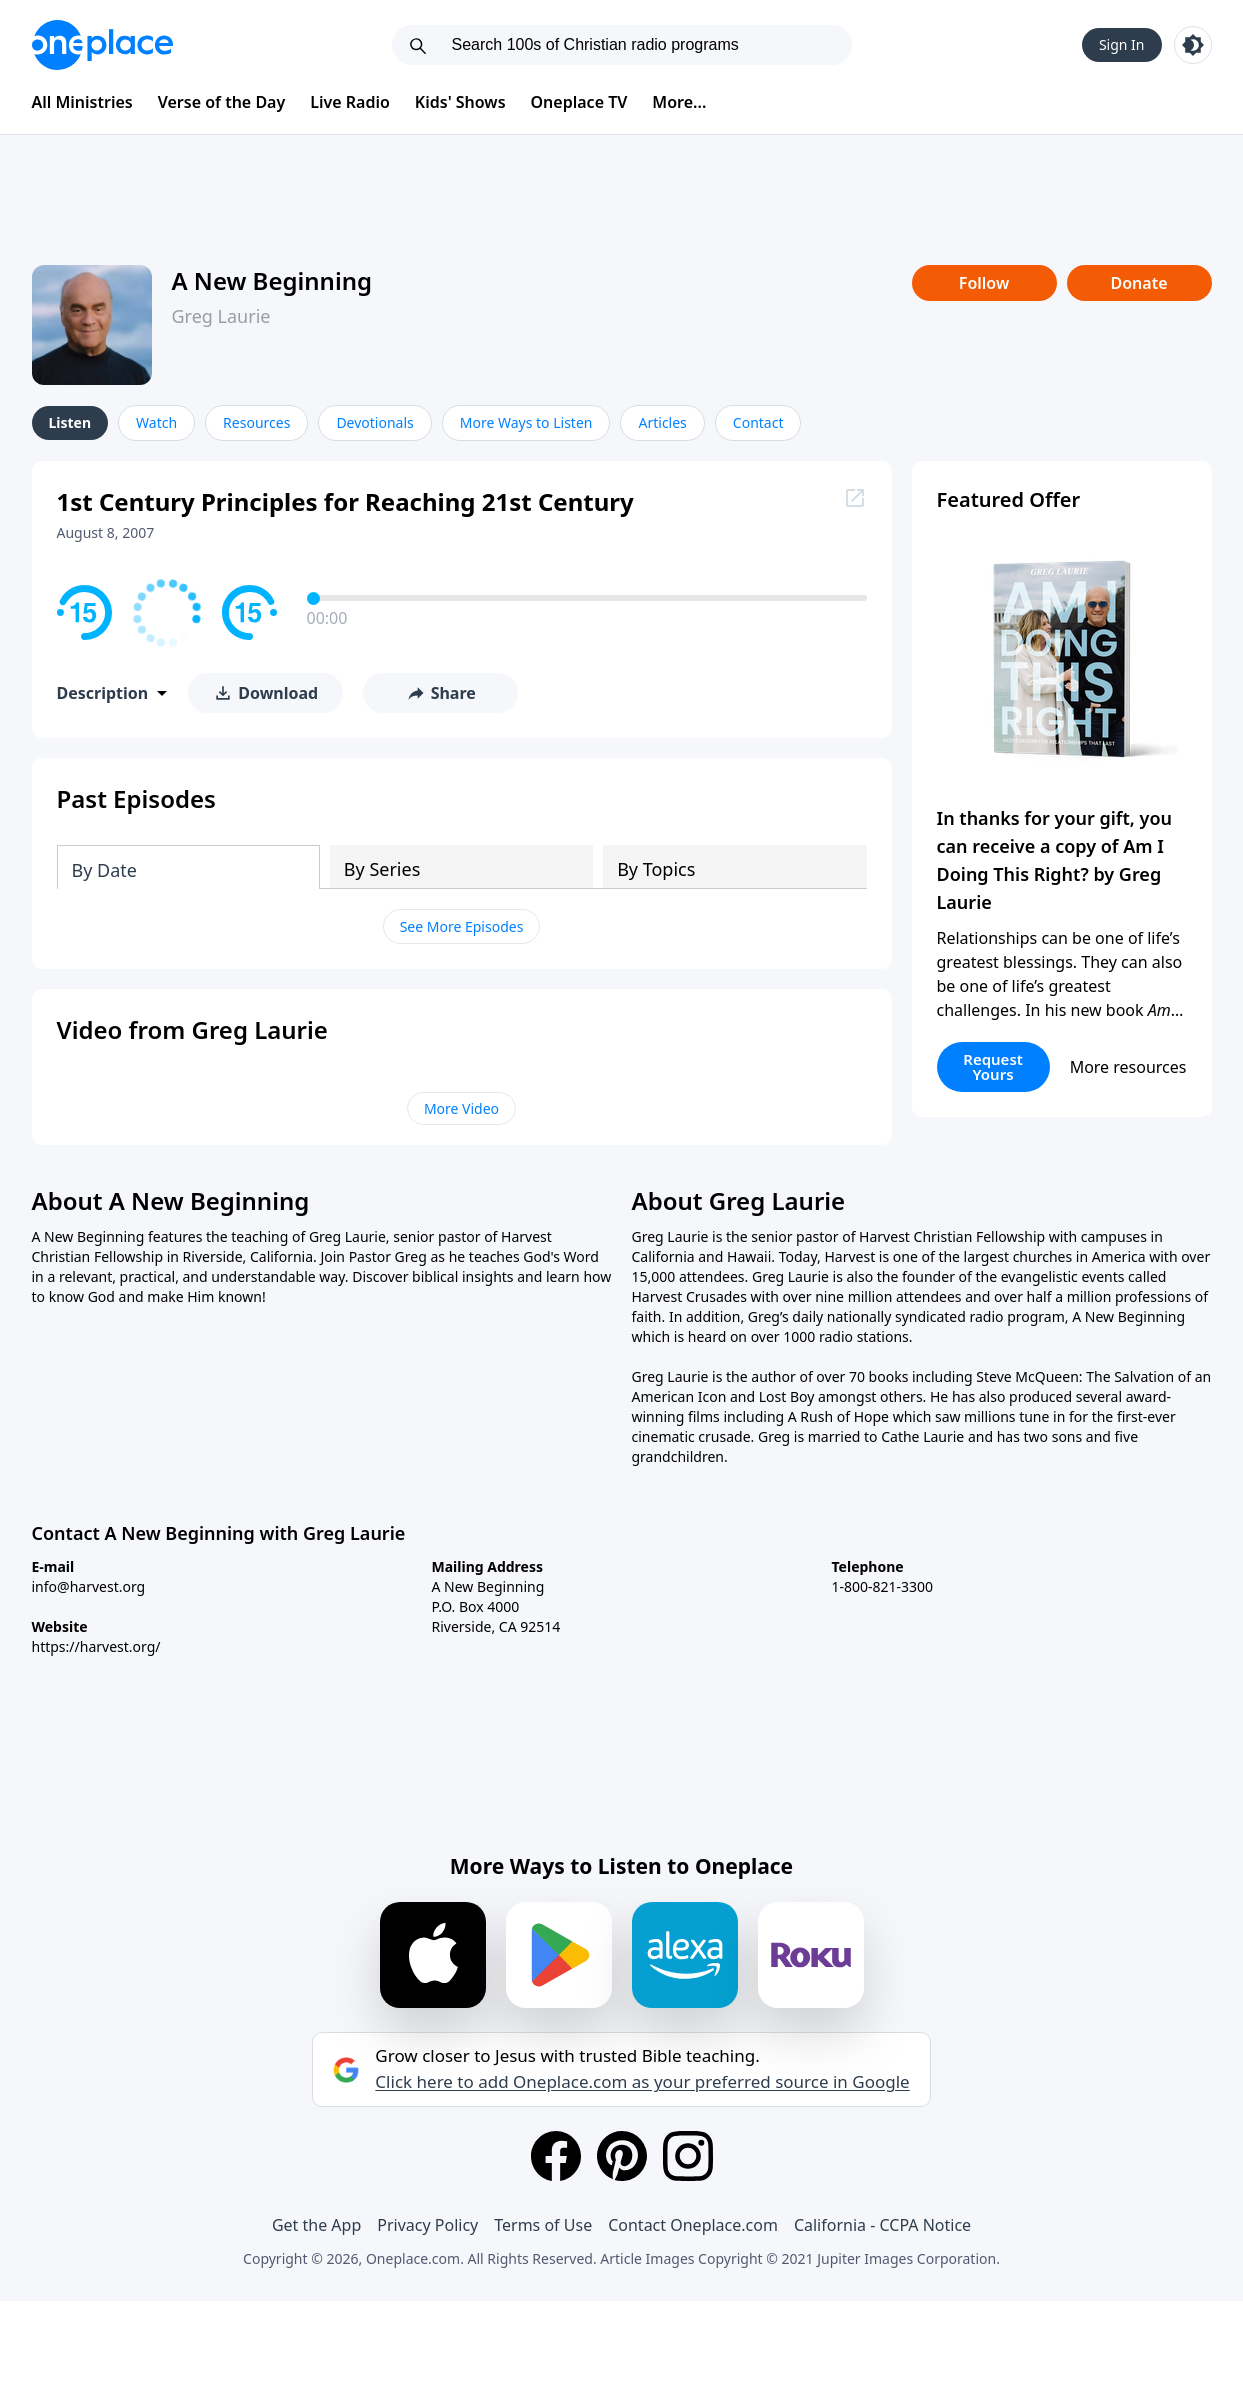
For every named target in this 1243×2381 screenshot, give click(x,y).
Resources (256, 422)
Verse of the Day (222, 102)
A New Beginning (272, 280)
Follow (984, 283)
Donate (1138, 283)
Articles (662, 422)
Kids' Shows (460, 102)
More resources (1128, 1067)
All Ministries (82, 102)
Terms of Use (543, 2225)
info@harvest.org (89, 1586)
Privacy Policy (427, 2225)
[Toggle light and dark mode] (1193, 45)
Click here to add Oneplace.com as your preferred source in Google (642, 2082)
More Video (461, 1108)
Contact (758, 422)
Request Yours (993, 1066)
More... (679, 102)
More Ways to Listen (526, 422)
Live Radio (350, 102)
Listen (70, 422)
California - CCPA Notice (882, 2225)
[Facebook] (556, 2156)
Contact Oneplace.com (693, 2225)
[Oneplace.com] (102, 45)
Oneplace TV (579, 102)
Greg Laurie (221, 316)
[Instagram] (688, 2156)
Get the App (316, 2225)
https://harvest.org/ (96, 1646)
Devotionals (374, 422)
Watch (156, 422)
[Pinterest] (622, 2156)
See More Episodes (462, 926)
